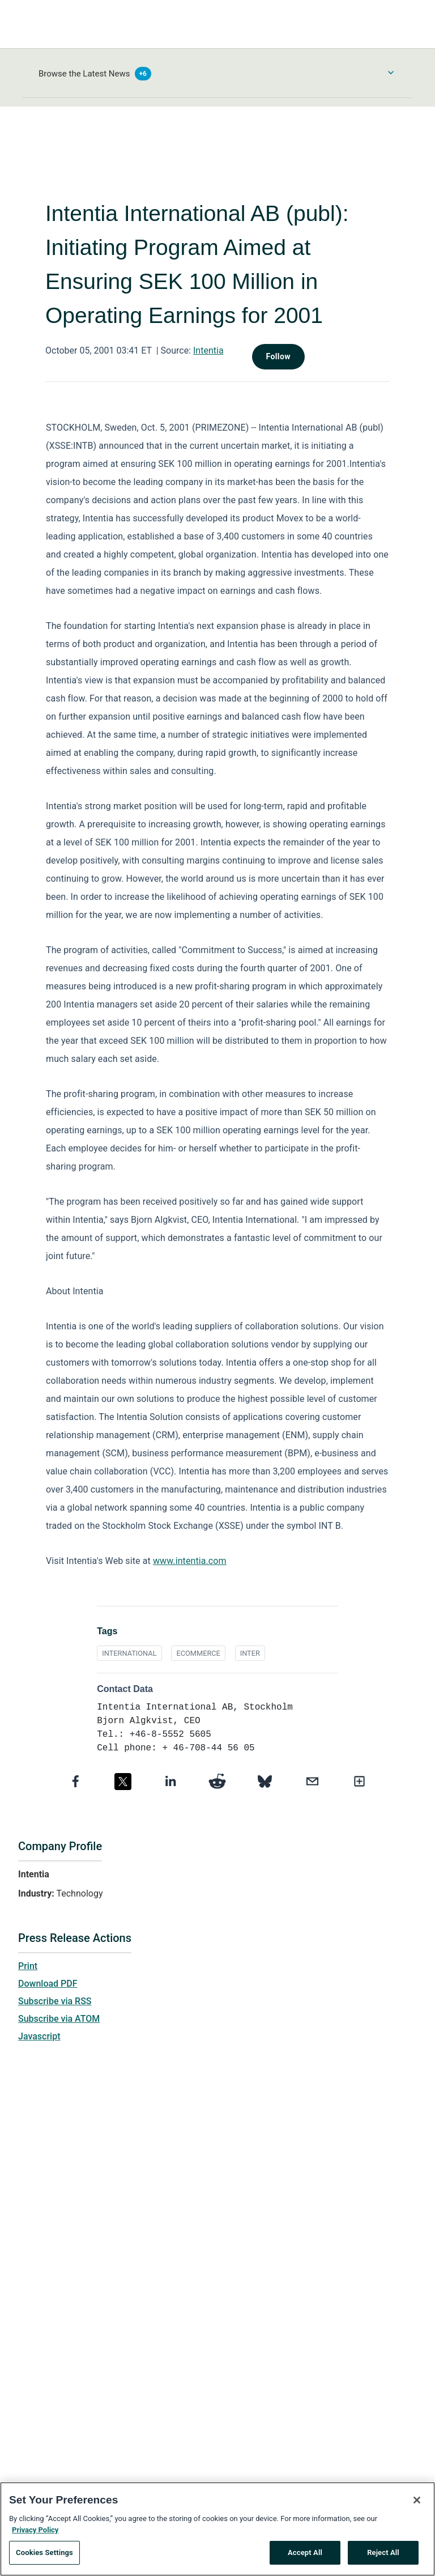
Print (27, 1966)
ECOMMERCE (198, 1653)
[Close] (416, 2502)
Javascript (39, 2036)
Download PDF (48, 1983)
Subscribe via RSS (55, 2001)
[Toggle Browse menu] (391, 72)
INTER (250, 1653)
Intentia (208, 350)
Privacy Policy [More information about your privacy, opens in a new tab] (35, 2532)
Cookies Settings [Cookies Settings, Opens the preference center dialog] (44, 2555)
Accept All (305, 2555)
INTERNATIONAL (129, 1653)
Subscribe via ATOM (59, 2018)
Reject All (383, 2555)
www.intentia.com (190, 1560)
